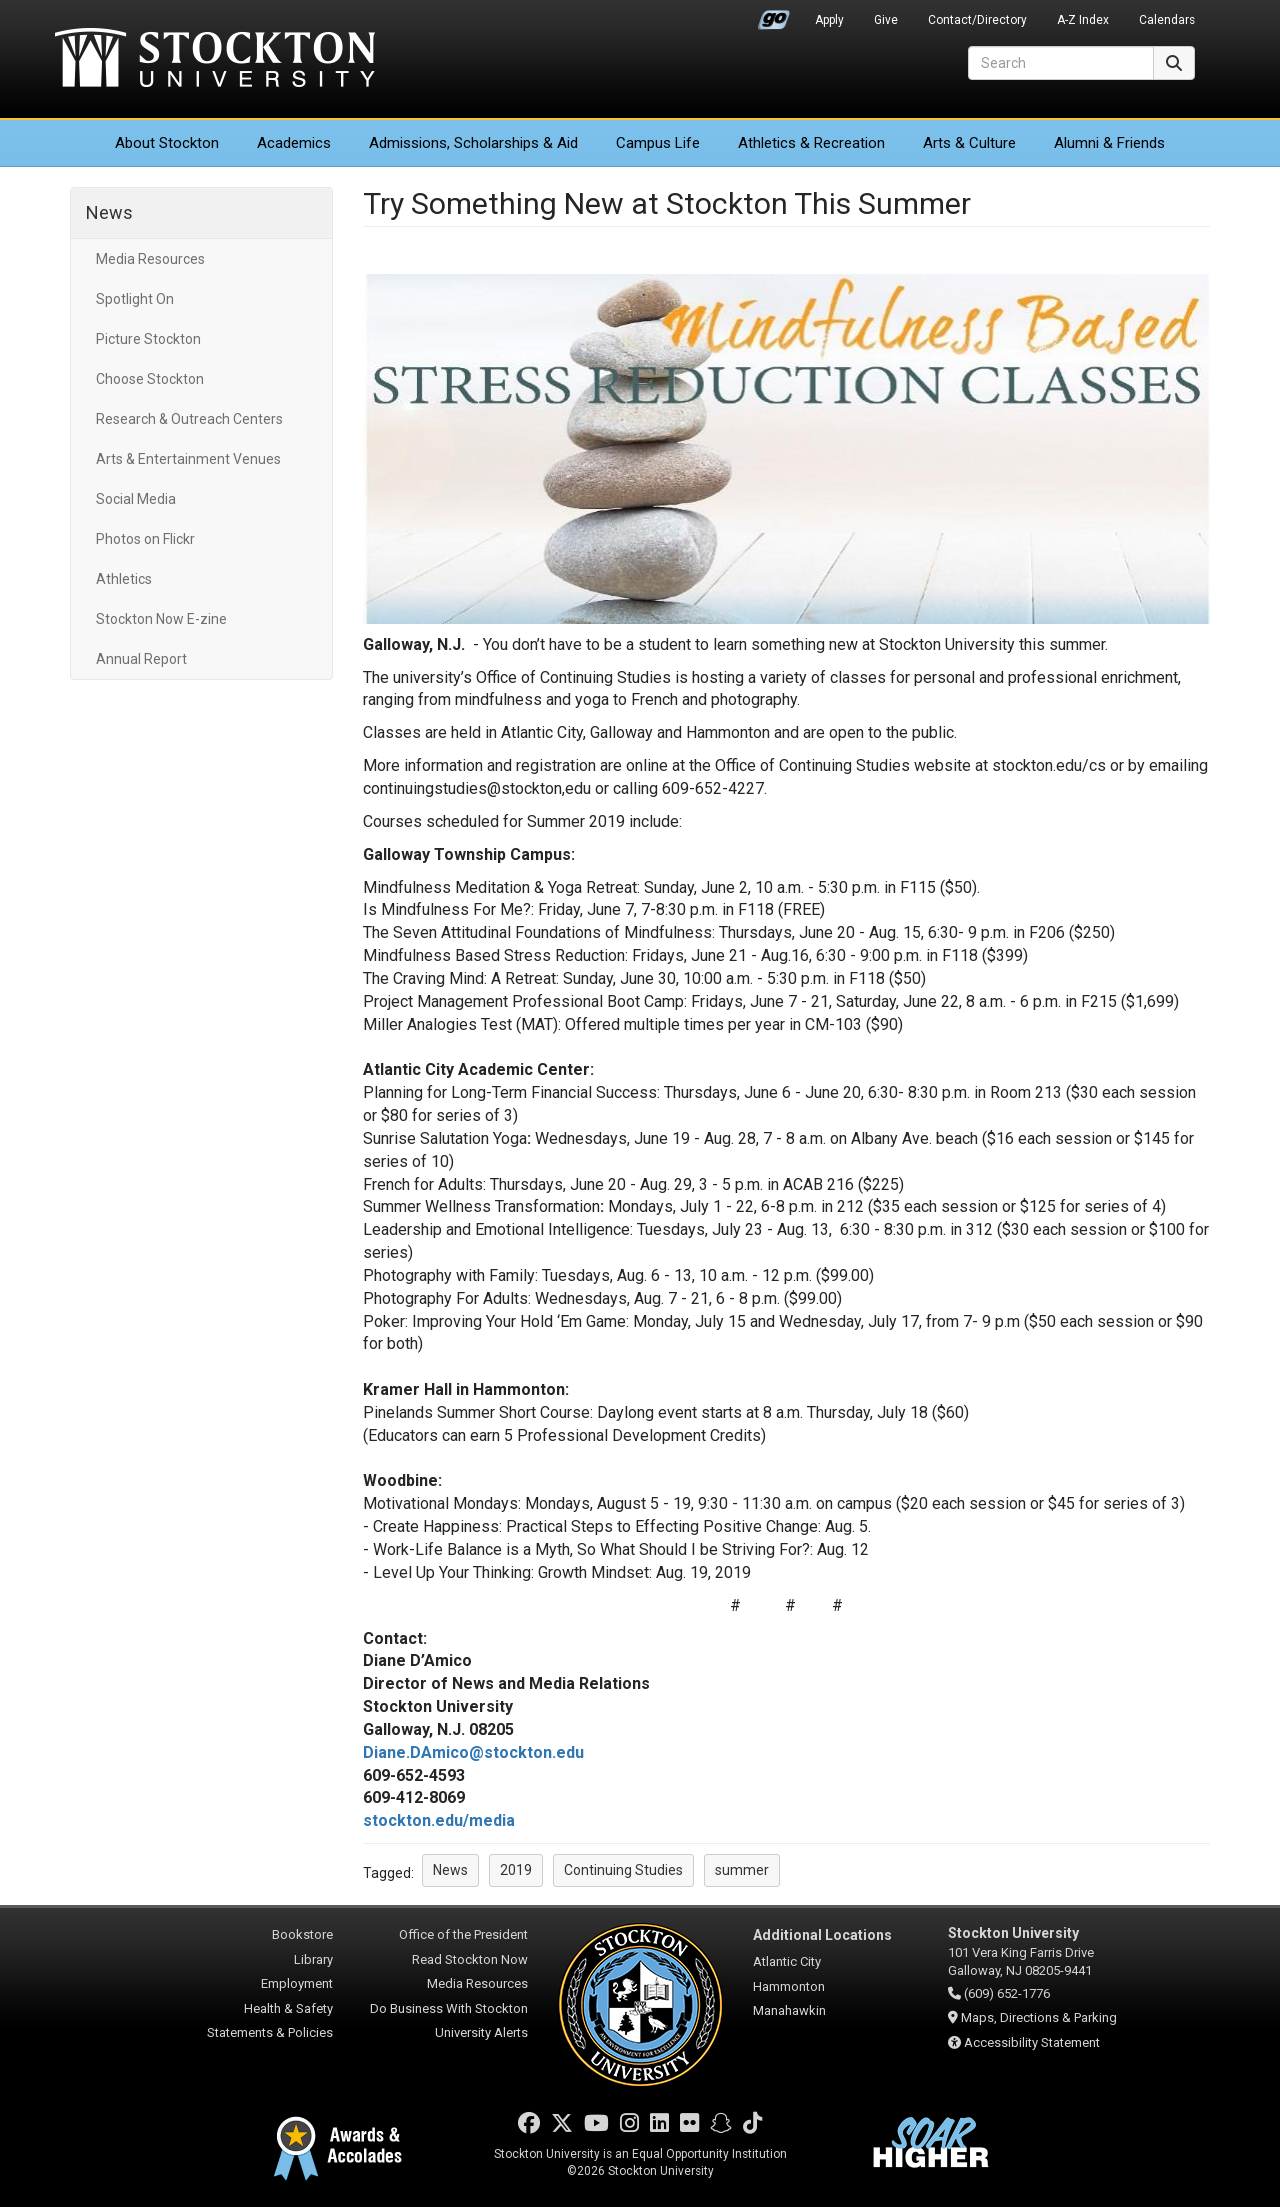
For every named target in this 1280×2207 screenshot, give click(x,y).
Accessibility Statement (1032, 2042)
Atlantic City (787, 1961)
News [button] (450, 1870)
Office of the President (463, 1934)
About (167, 143)
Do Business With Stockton (449, 2008)
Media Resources (150, 259)
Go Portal (774, 15)
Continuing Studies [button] (623, 1870)
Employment (297, 1983)
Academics (294, 143)
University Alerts (481, 2032)
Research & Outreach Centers (189, 419)
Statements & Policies (270, 2032)
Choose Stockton (150, 379)
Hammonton (789, 1986)
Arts (969, 143)
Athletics (811, 143)
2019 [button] (516, 1870)
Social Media (136, 499)
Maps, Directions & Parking (1039, 2017)
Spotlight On (135, 299)
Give (886, 20)
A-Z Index (1083, 20)
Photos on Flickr (145, 539)
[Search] (1061, 63)
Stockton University (215, 60)
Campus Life (658, 143)
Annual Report (141, 659)
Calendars (1167, 20)
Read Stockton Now (470, 1959)
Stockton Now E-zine (161, 619)
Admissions (473, 143)
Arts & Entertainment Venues (188, 459)
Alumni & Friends (1109, 143)
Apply (829, 20)
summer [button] (742, 1870)
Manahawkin (789, 2010)
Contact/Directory (977, 20)
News (109, 212)
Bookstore (302, 1934)
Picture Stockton (148, 339)
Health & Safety (288, 2008)
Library (313, 1959)
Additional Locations (822, 1935)
